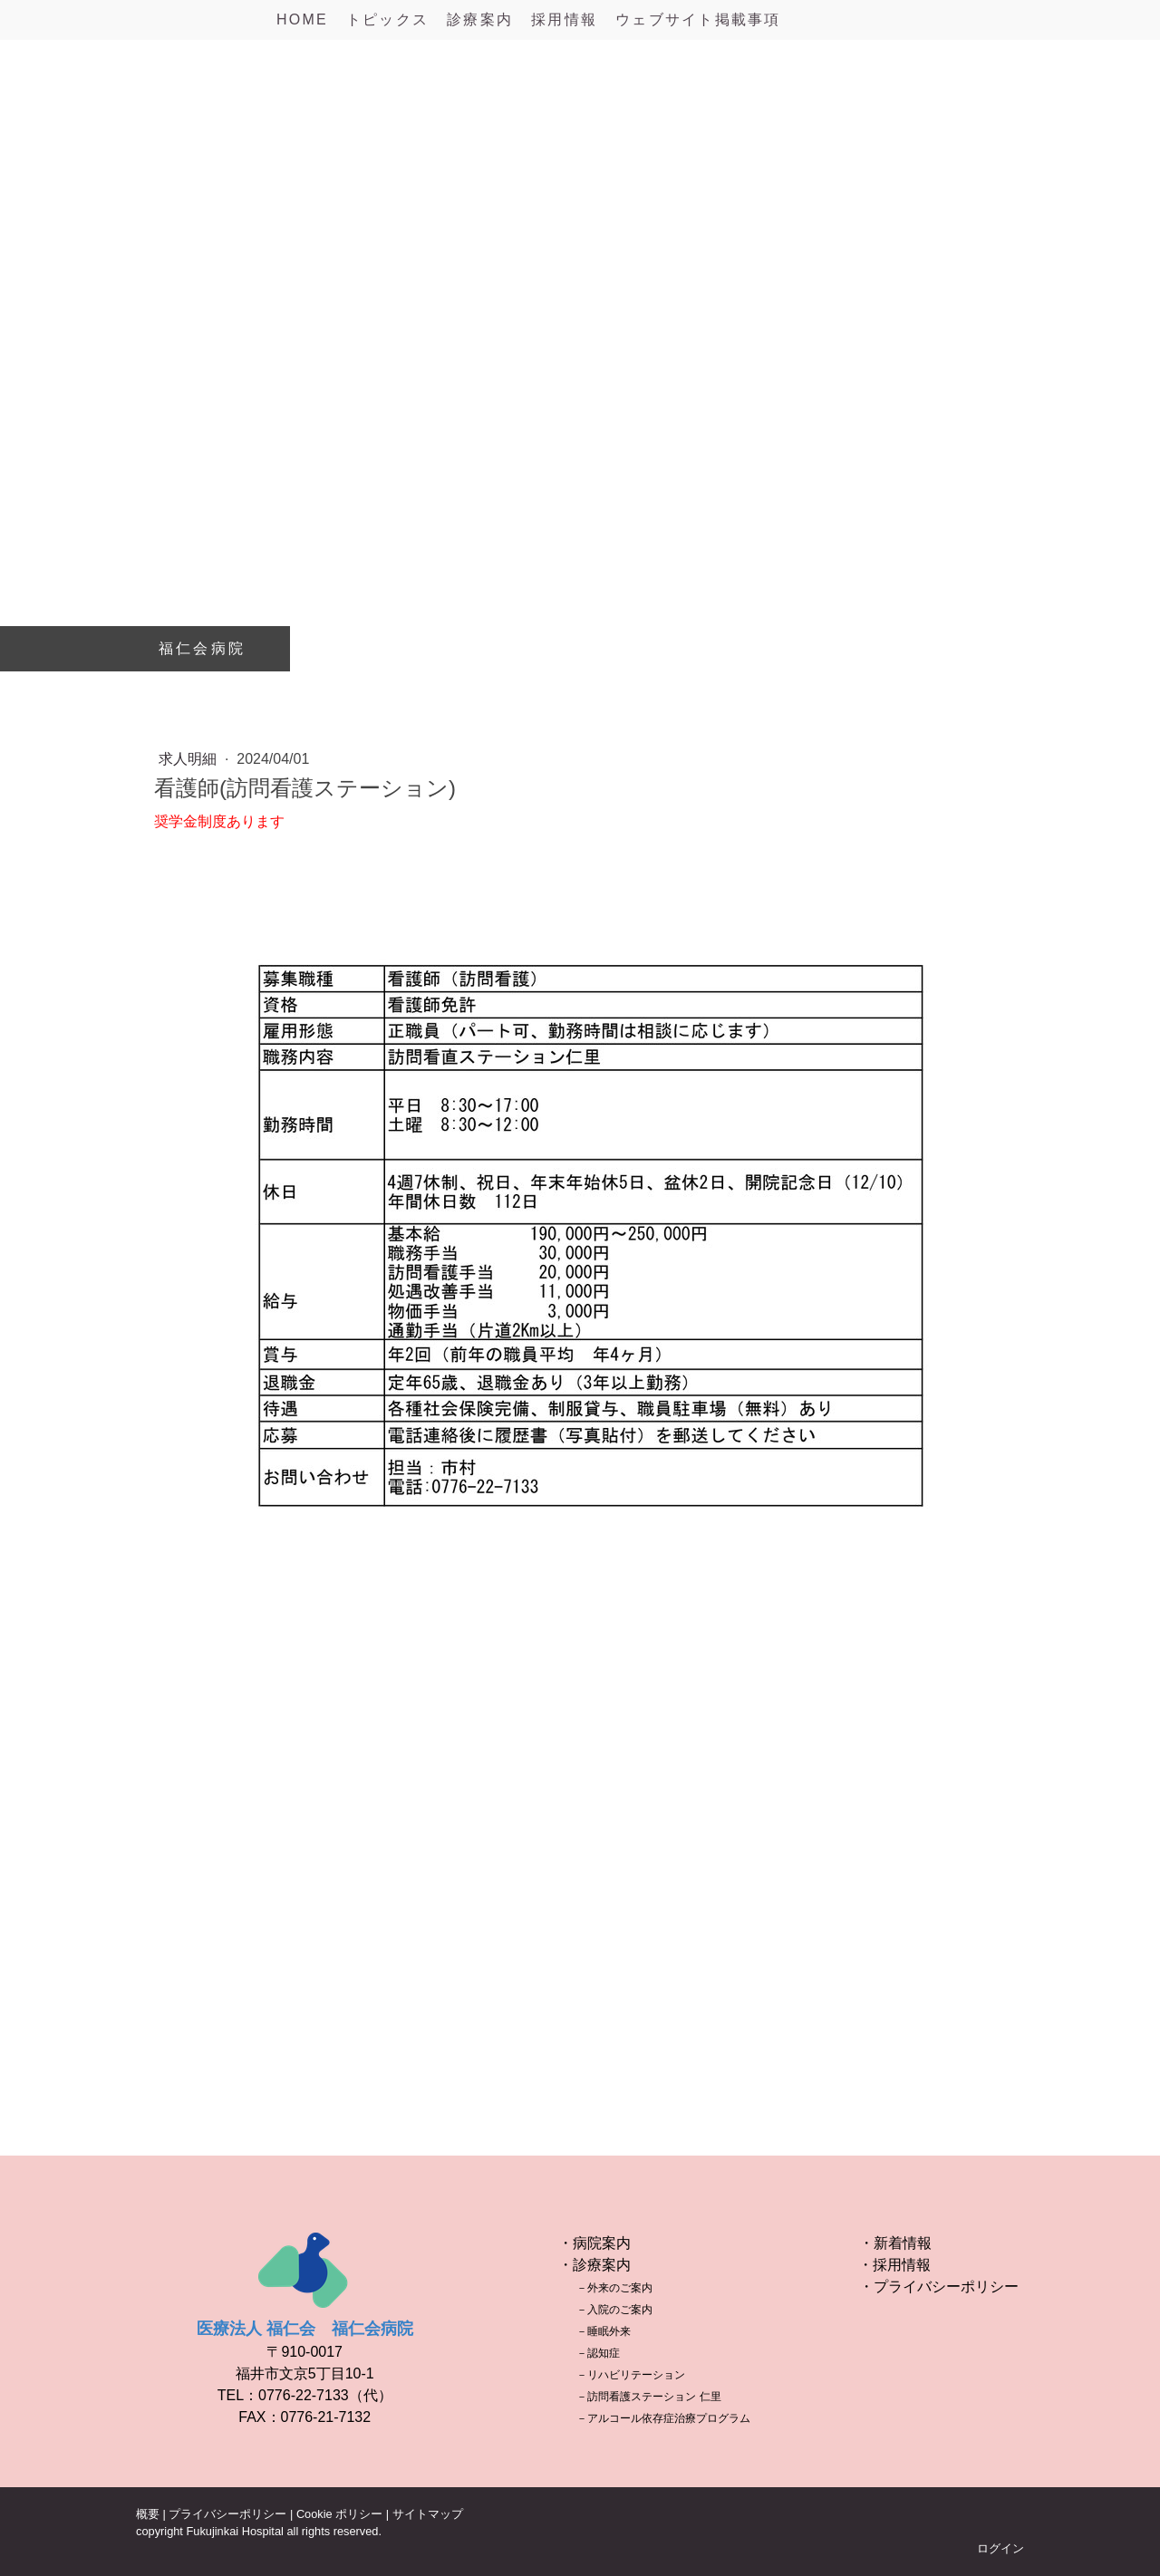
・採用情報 (894, 2264)
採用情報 (564, 19)
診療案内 (480, 19)
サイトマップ (427, 2514)
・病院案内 (594, 2243)
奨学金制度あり (205, 821)
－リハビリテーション (630, 2375)
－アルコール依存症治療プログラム (663, 2418)
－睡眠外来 (603, 2331)
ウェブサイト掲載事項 (697, 19)
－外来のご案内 (614, 2288)
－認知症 (598, 2353)
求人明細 (189, 759)
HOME (302, 19)
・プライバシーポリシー (939, 2286)
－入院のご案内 (614, 2309)
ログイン (1000, 2548)
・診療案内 (594, 2264)
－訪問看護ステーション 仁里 (648, 2396)
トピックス (387, 19)
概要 (148, 2514)
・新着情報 (895, 2243)
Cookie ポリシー (339, 2514)
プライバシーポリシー (227, 2514)
